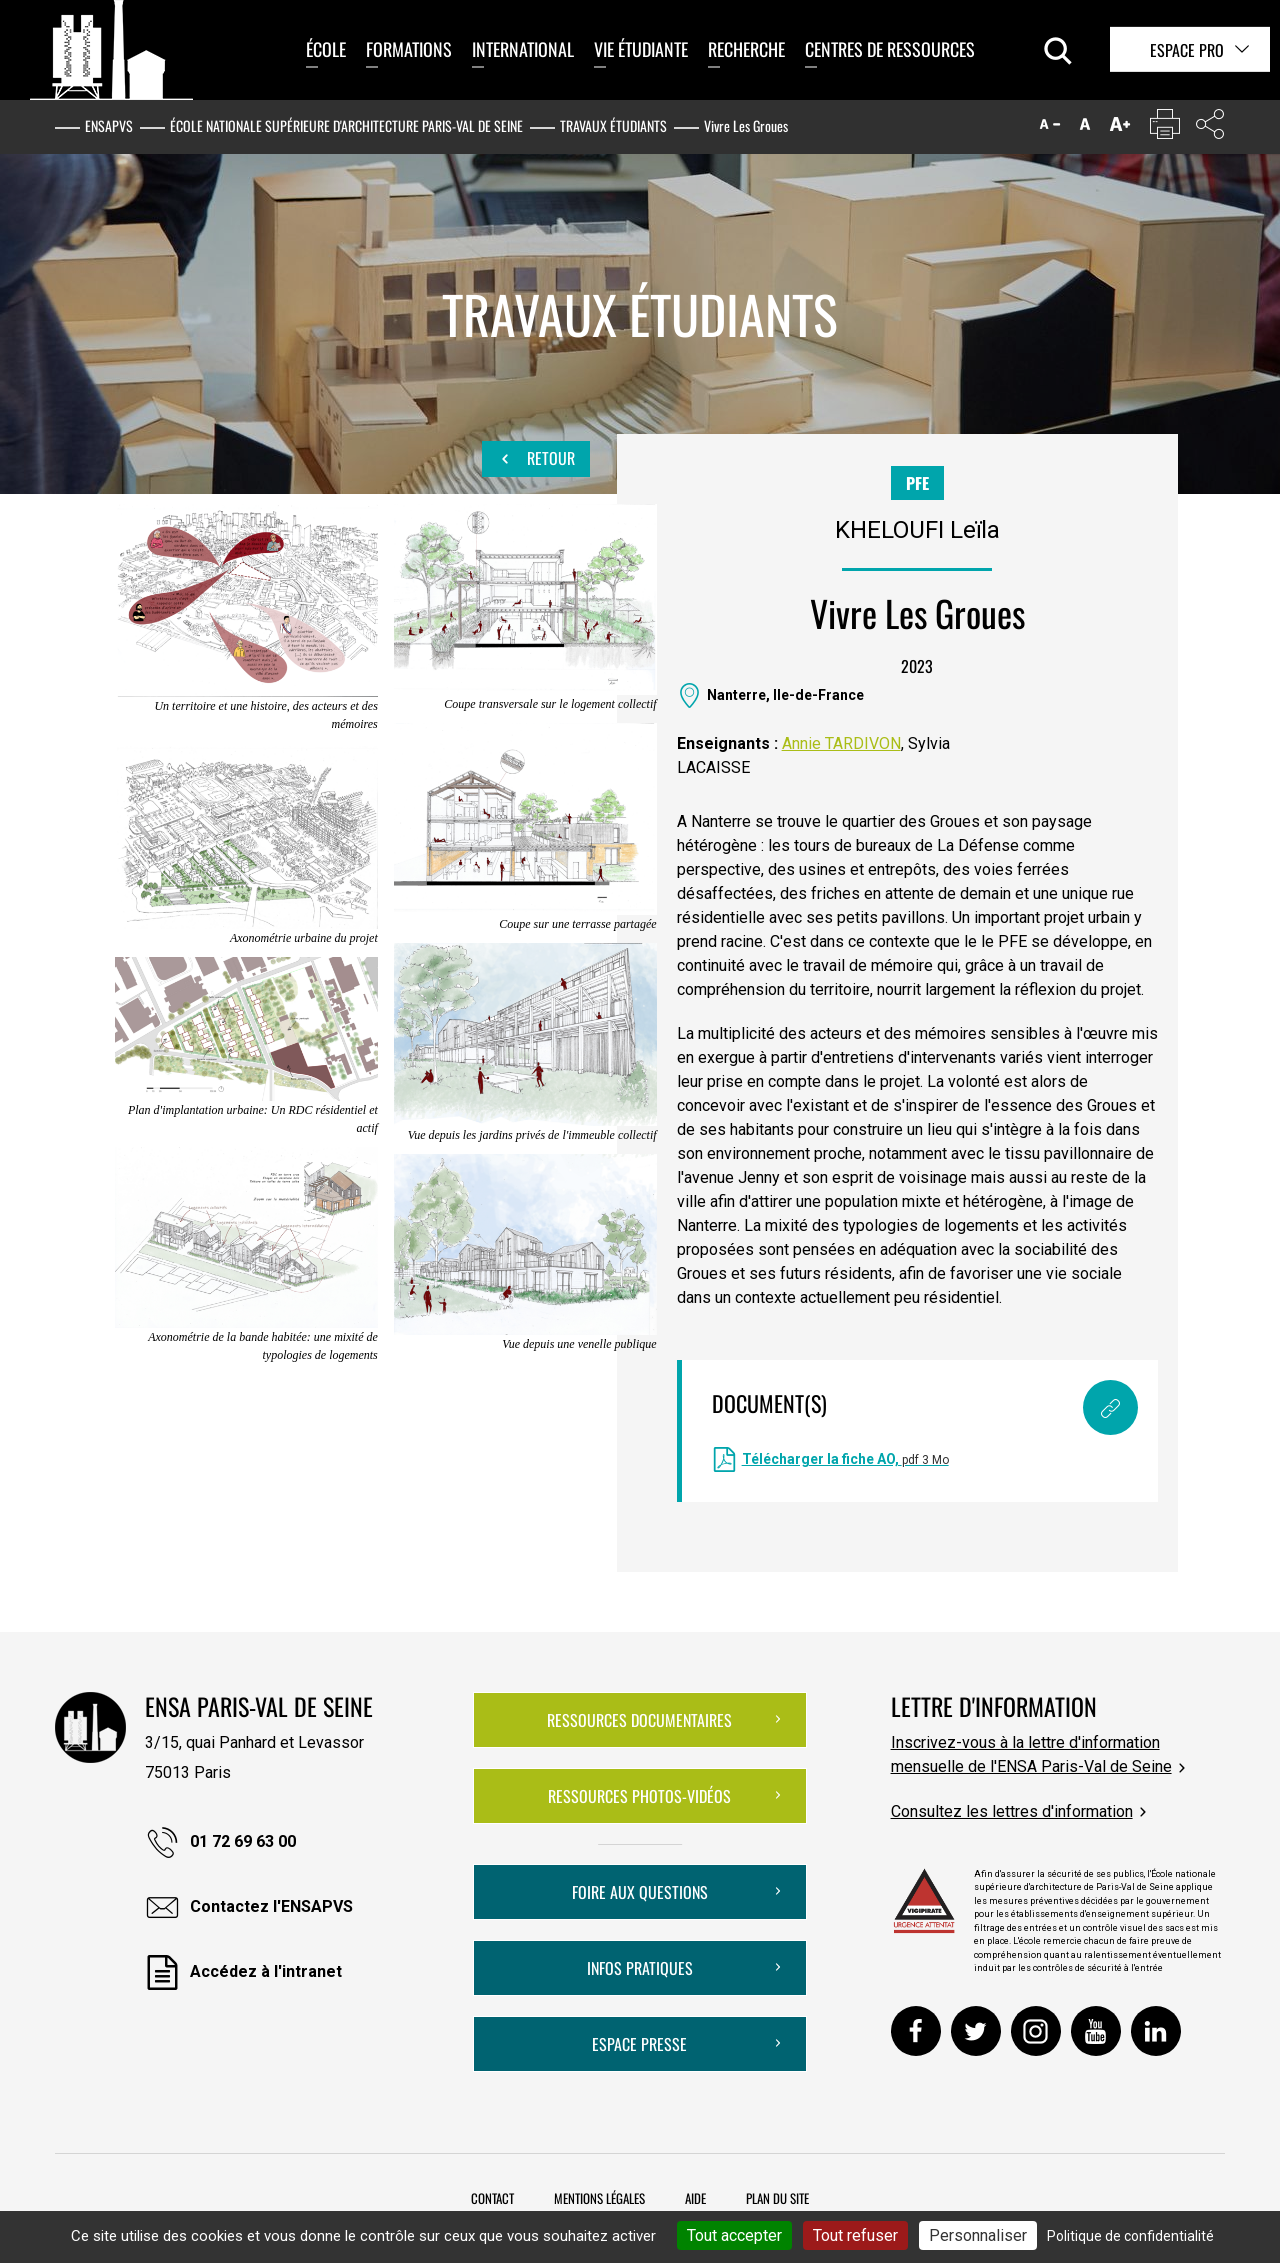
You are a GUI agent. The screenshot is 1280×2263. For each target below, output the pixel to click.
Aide (695, 2198)
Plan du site (777, 2198)
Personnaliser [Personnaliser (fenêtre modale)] (978, 2235)
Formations (409, 49)
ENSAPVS (109, 125)
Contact (492, 2198)
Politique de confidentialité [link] (1130, 2236)
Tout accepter (734, 2235)
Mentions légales (599, 2198)
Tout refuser (855, 2235)
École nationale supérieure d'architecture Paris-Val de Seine (346, 125)
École (326, 49)
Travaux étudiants (613, 125)
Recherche (746, 49)
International (523, 49)
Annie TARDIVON (841, 743)
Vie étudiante (641, 49)
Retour (536, 459)
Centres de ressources (890, 49)
